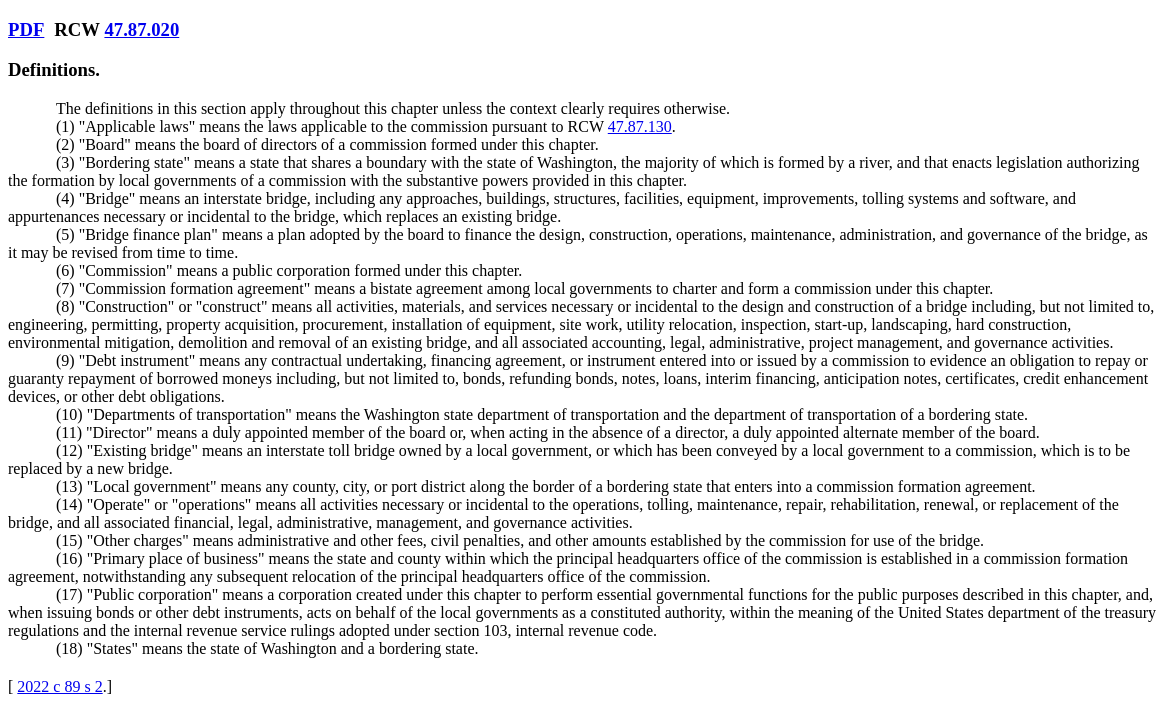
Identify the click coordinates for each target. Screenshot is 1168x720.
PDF (26, 29)
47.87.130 (640, 126)
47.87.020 (141, 29)
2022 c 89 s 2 (59, 686)
